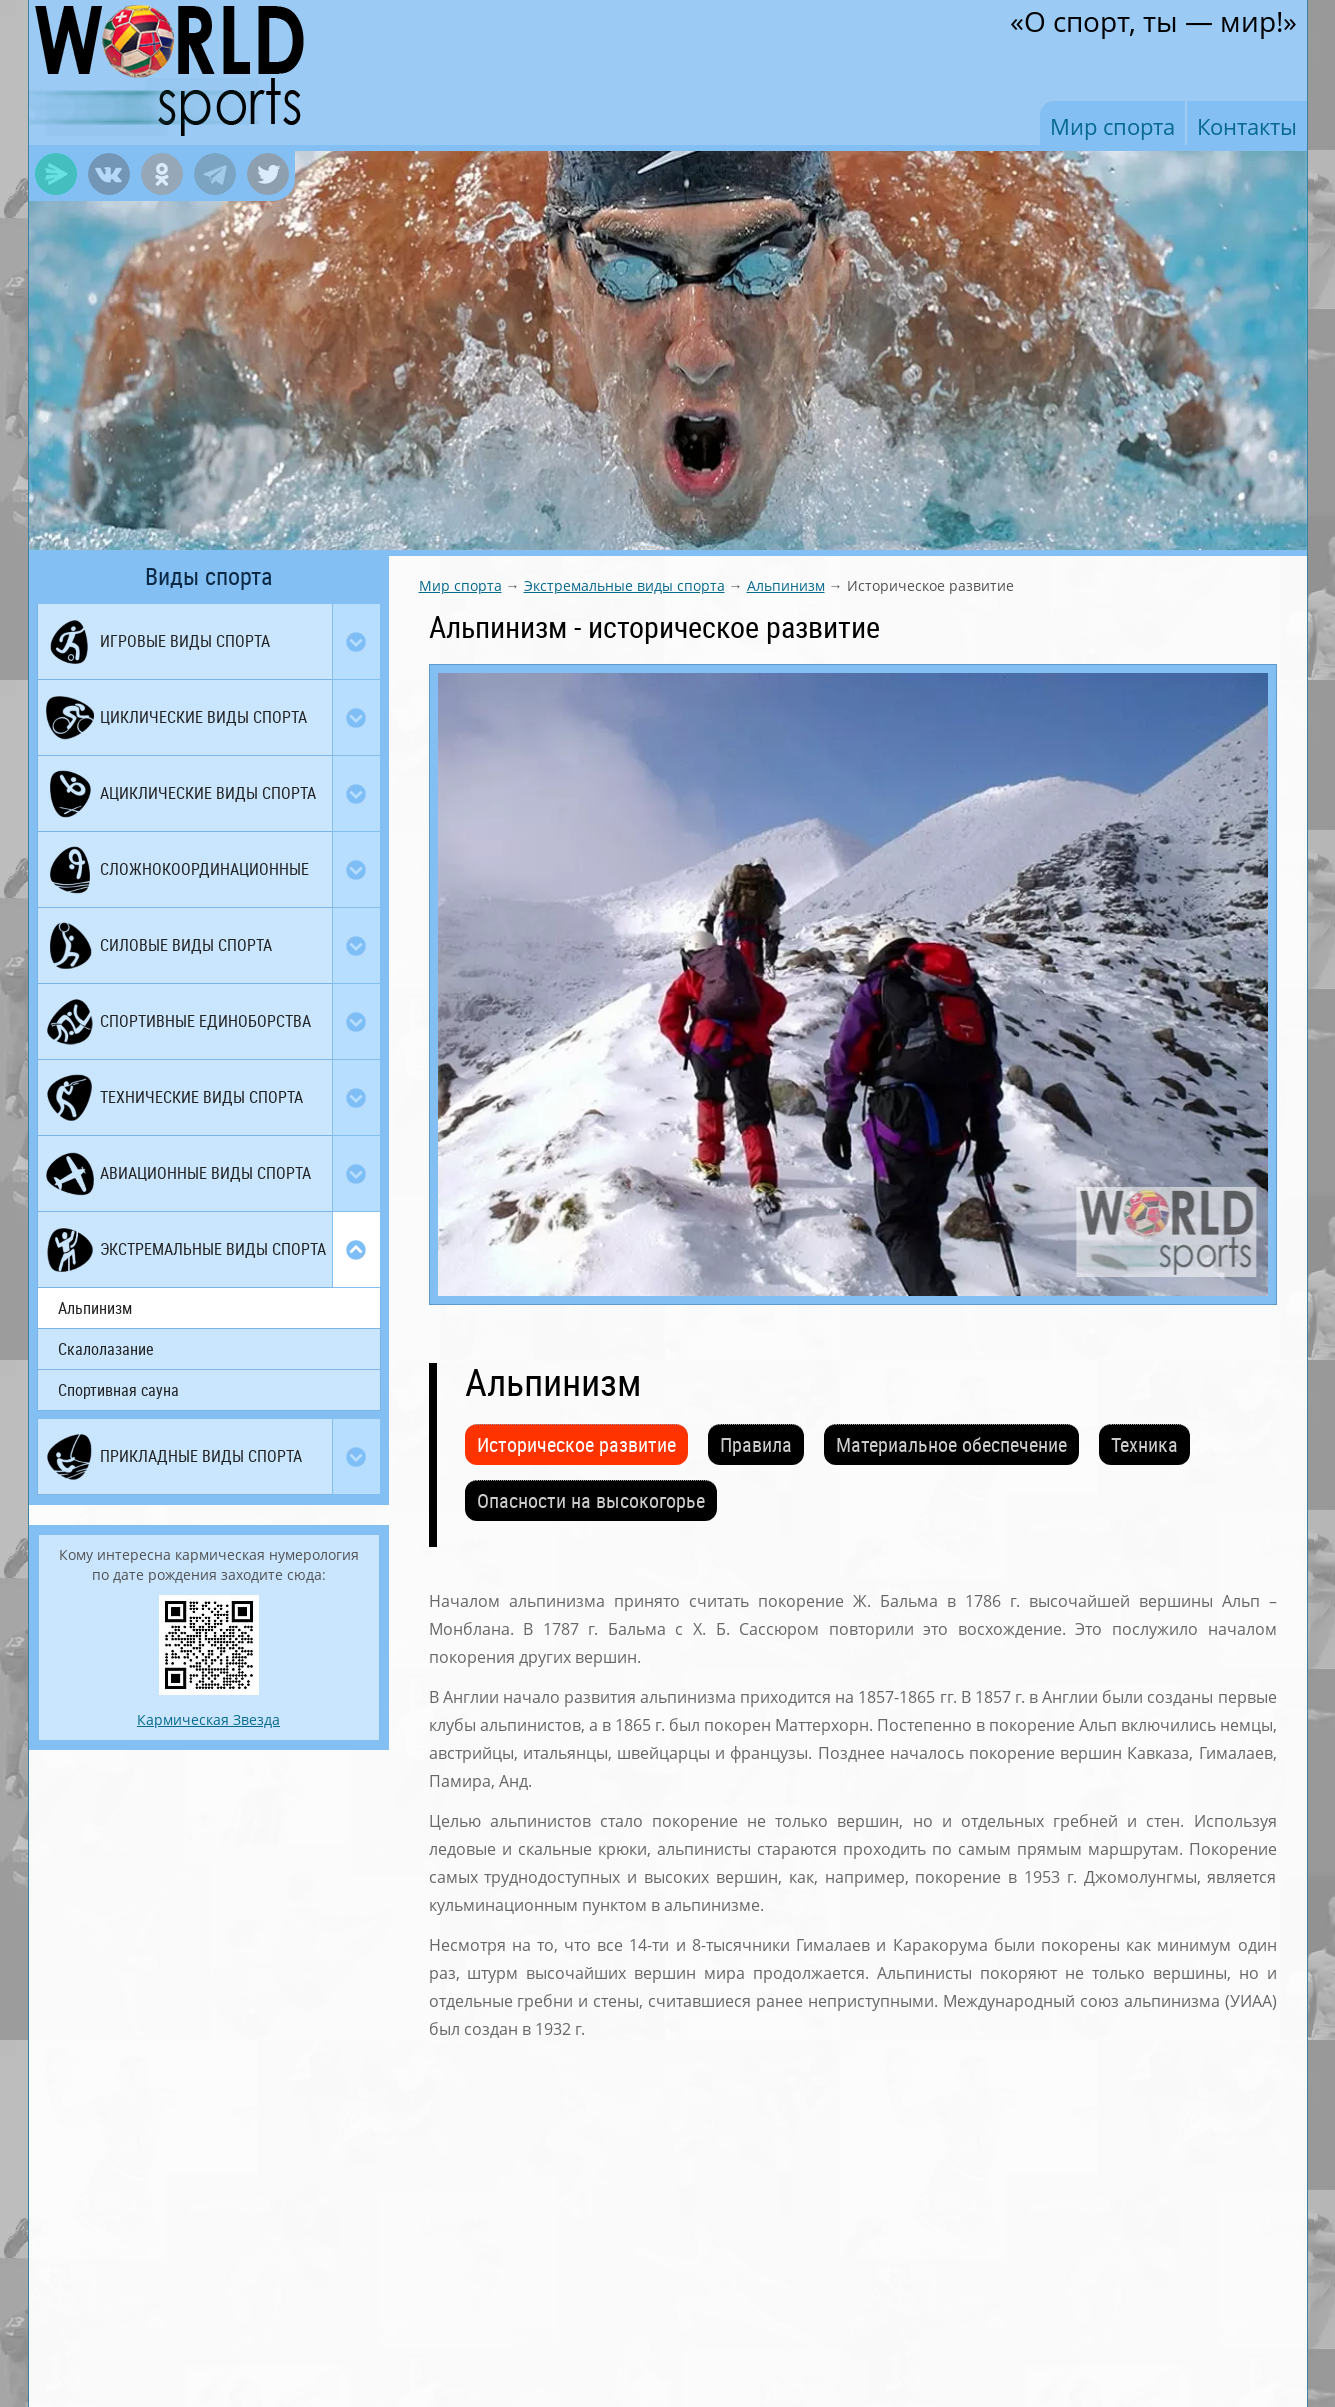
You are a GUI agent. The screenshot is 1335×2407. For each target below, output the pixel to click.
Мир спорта (1112, 126)
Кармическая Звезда (208, 1719)
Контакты (1247, 126)
